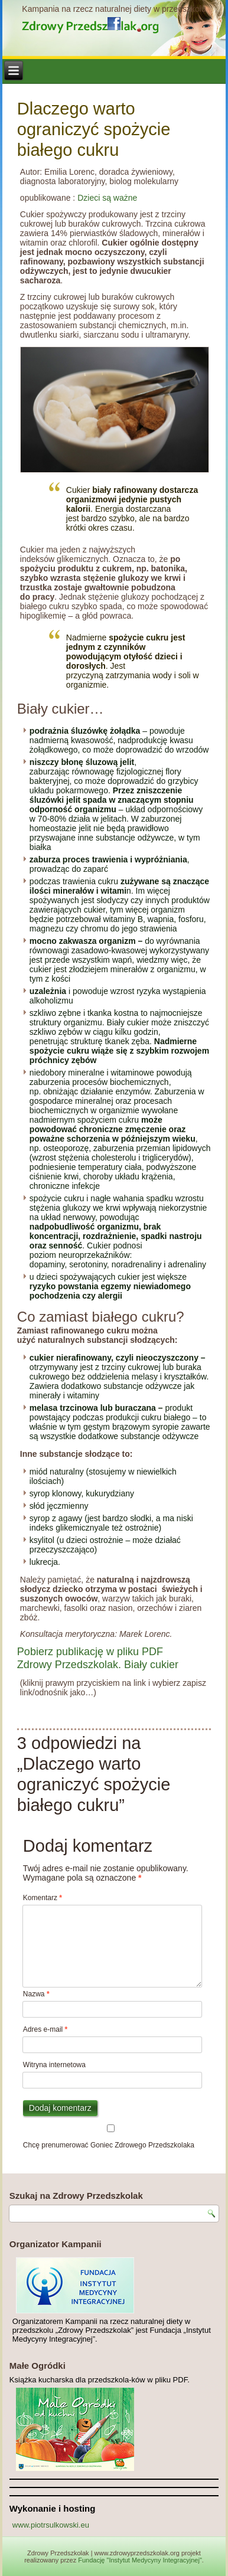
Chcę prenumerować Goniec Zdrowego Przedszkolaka (110, 2136)
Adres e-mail (45, 2029)
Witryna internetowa (54, 2065)
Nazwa (36, 1994)
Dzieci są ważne (107, 197)
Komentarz (42, 1898)
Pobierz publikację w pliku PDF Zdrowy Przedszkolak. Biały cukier (97, 1658)
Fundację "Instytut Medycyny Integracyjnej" (140, 2560)
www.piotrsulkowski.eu (50, 2525)
